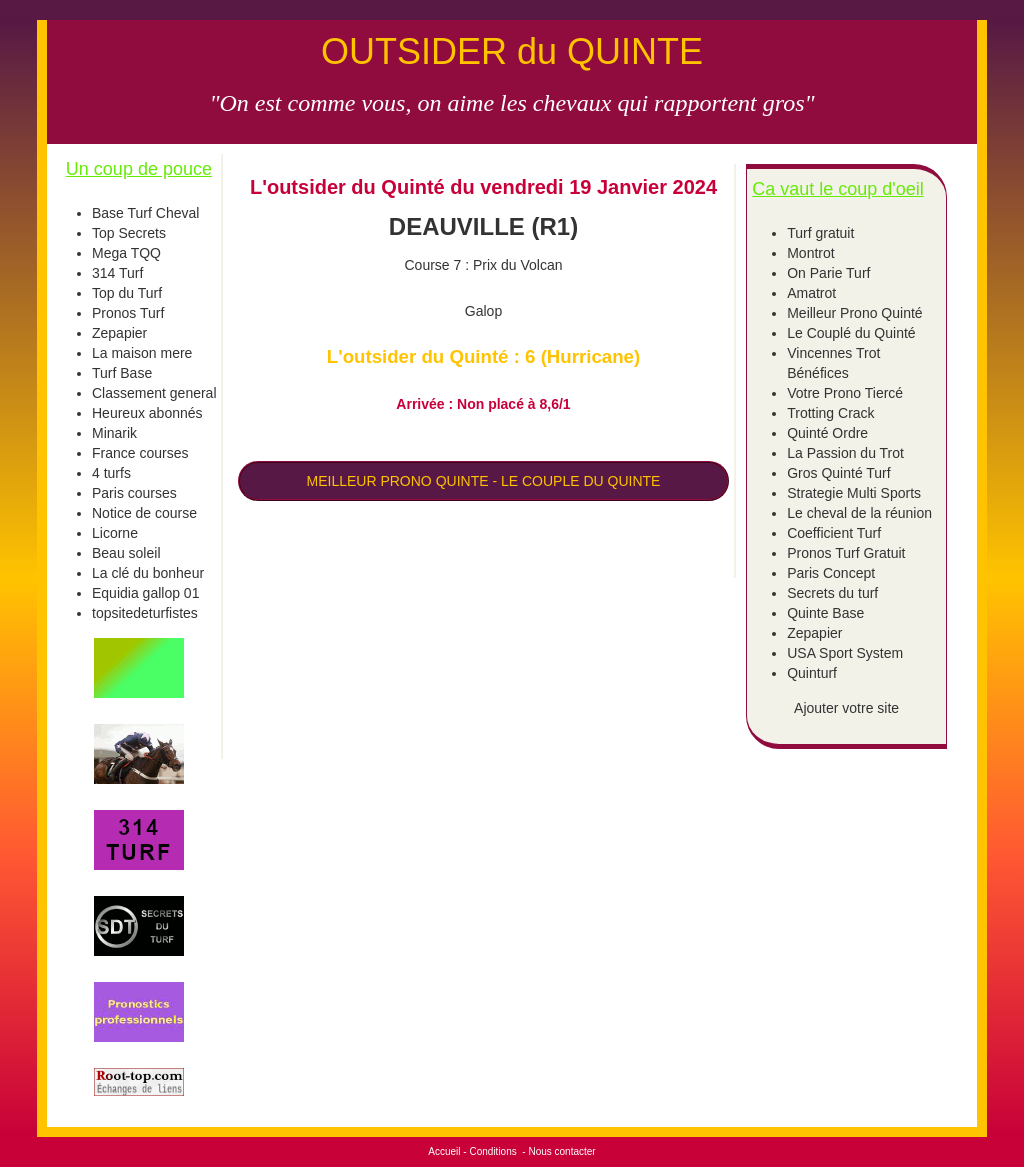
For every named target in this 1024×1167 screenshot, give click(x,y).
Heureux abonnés (147, 413)
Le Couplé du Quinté (851, 333)
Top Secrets (129, 233)
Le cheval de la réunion (859, 513)
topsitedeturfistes (145, 613)
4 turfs (111, 473)
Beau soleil (126, 553)
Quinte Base (825, 613)
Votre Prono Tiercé (845, 393)
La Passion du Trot (845, 453)
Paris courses (134, 493)
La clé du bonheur (148, 573)
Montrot (810, 253)
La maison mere (142, 353)
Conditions (492, 1151)
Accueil (444, 1151)
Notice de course (144, 513)
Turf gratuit (820, 233)
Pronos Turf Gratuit (846, 553)
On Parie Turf (828, 273)
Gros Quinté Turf (838, 473)
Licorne (115, 533)
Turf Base (122, 373)
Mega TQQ (126, 253)
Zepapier (119, 333)
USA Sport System (845, 653)
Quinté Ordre (827, 433)
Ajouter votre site (846, 708)
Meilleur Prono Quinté (854, 313)
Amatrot (811, 293)
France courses (140, 453)
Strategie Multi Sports (854, 493)
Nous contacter (561, 1151)
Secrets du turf (832, 593)
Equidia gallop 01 (145, 593)
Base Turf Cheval (145, 213)
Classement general (154, 393)
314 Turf (117, 273)
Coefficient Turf (834, 533)
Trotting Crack (830, 413)
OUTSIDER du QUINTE (512, 51)
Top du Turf (127, 293)
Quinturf (812, 673)
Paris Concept (831, 573)
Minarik (114, 433)
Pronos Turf (128, 313)
